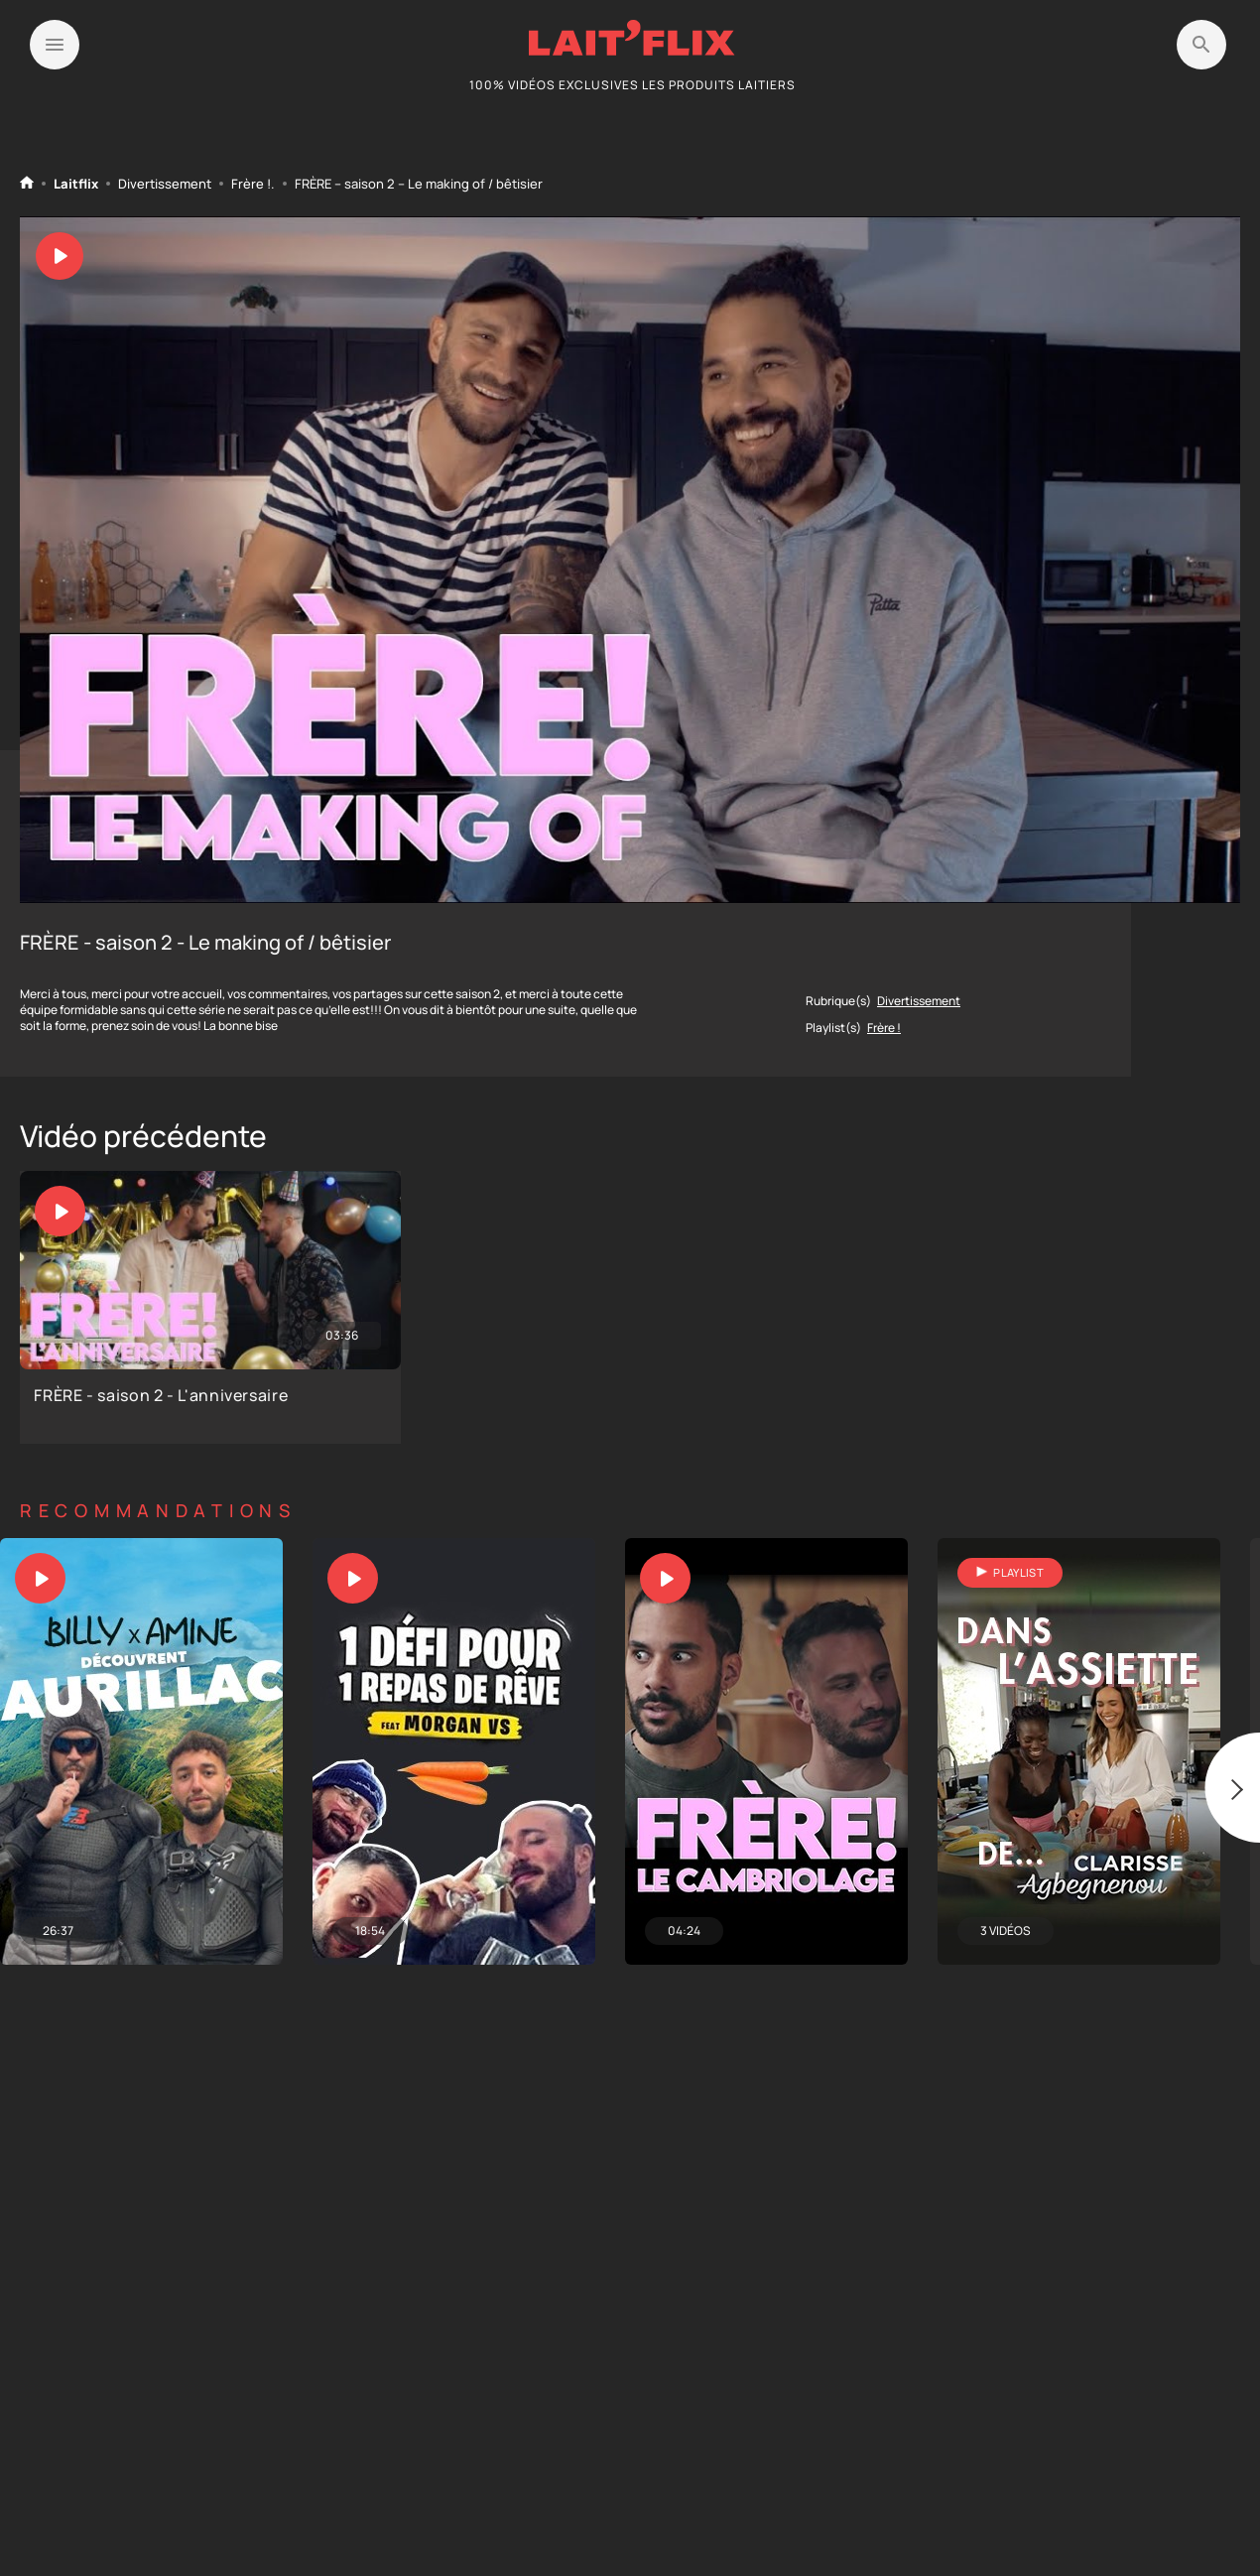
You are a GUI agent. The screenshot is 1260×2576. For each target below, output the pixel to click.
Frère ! (251, 184)
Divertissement (164, 184)
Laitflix (76, 184)
